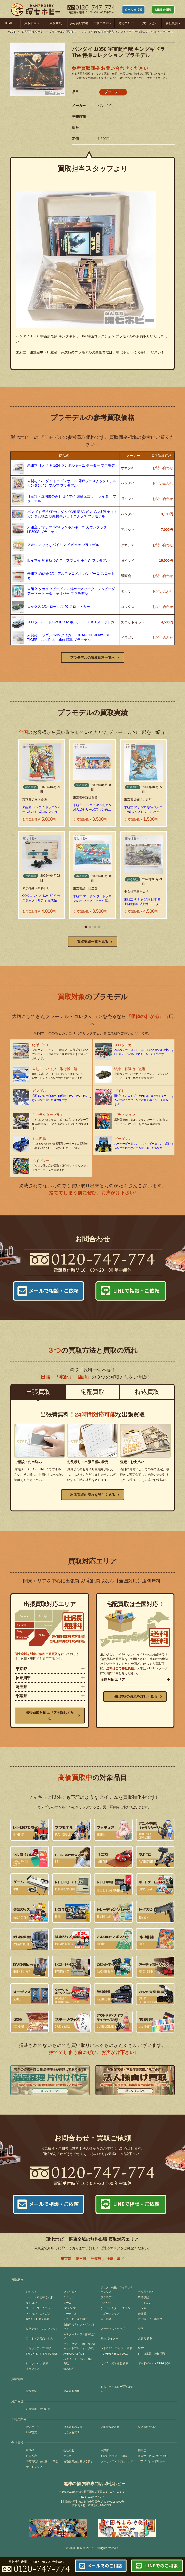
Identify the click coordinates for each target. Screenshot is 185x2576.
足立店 (67, 2455)
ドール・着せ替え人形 (39, 2297)
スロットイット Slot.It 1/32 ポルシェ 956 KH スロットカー (72, 622)
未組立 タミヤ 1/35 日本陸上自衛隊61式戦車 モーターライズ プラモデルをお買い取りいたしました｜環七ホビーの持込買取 (143, 902)
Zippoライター (109, 2338)
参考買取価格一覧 (32, 31)
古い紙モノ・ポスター (151, 2318)
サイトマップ (34, 2466)
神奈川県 (113, 2259)
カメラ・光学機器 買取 (114, 2363)
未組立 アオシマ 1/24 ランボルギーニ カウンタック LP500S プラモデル (67, 529)
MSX (141, 2348)
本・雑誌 (106, 2318)
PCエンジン (70, 2308)
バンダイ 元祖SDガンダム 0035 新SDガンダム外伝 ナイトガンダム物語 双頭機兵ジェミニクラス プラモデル (72, 514)
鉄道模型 (143, 2297)
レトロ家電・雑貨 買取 (152, 2353)
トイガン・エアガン (38, 2313)
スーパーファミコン (38, 2308)
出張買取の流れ (72, 2427)
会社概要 (68, 2450)
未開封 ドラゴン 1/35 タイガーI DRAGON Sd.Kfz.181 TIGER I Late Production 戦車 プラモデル (68, 637)
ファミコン (144, 2302)
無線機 (142, 2313)
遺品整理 (68, 2368)
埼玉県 (81, 2259)
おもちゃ (31, 2291)
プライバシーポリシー (151, 2461)
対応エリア (126, 23)
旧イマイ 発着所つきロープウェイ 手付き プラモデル (68, 560)
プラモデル (113, 92)
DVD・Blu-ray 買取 (37, 2318)
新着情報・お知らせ (38, 2409)
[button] (86, 927)
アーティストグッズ (113, 2328)
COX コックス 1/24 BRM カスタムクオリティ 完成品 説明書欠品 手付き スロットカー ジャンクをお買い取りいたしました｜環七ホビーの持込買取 (41, 898)
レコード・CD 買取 (75, 2318)
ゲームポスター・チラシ (115, 2308)
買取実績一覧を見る (92, 942)
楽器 (140, 2328)
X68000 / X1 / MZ (73, 2353)
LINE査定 (31, 2432)
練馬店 (142, 2450)
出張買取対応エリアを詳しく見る (50, 1715)
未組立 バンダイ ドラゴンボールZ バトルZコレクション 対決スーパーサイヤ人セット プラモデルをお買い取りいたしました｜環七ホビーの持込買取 (41, 810)
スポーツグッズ (110, 2313)
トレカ (142, 2308)
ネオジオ (106, 2302)
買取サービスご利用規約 (153, 2455)
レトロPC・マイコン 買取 (116, 2348)
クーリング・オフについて (117, 2461)
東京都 (66, 2259)
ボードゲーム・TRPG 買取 (154, 2363)
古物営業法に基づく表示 (78, 2461)
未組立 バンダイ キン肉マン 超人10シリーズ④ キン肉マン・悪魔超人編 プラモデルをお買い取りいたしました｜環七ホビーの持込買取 (92, 807)
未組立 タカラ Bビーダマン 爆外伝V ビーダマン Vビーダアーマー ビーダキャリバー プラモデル (71, 591)
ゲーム (67, 2302)
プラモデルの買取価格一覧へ (92, 657)
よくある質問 (71, 2432)
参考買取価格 (79, 23)
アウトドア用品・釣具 (39, 2338)
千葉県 (96, 2259)
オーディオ (70, 2313)
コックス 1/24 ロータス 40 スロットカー (58, 606)
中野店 (105, 2450)
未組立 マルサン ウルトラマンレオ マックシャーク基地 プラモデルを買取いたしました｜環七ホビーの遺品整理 (92, 899)
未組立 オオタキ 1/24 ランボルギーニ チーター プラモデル (71, 468)
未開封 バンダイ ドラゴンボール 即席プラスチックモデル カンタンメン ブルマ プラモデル (71, 483)
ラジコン (31, 2302)
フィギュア (70, 2291)
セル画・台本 (146, 2291)
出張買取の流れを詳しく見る (92, 1495)
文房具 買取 (145, 2338)
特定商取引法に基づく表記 (42, 2461)
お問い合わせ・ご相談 (114, 2455)
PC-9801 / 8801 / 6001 (114, 2353)
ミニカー (68, 2297)
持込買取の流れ (147, 2427)
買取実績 (55, 23)
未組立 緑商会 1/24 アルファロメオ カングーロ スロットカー (71, 576)
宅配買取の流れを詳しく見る (135, 1696)
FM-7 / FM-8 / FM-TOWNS (42, 2353)
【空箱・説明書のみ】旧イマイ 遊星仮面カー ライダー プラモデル (71, 498)
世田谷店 (31, 2455)
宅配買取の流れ (110, 2427)
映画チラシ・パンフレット (42, 2328)
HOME (11, 31)
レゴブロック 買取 (37, 2363)
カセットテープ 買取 (38, 2348)
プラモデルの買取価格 (62, 31)
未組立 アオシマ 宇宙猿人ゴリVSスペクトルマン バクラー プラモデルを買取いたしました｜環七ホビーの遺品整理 (143, 810)
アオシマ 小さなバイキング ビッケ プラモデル (63, 545)
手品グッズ (32, 2368)
